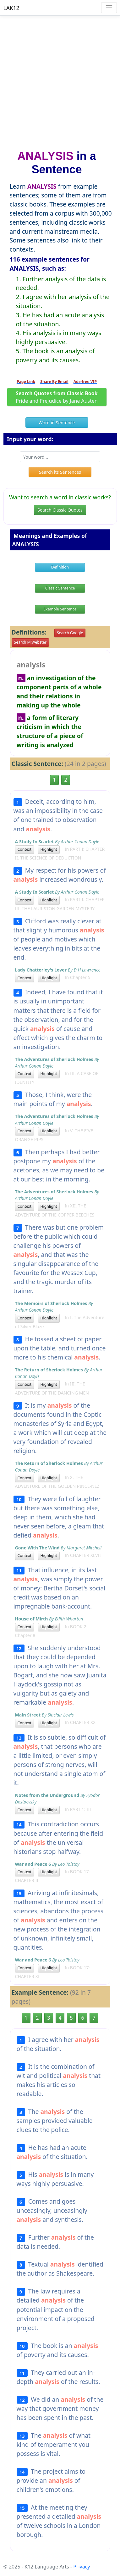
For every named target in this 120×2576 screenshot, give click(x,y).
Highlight (49, 849)
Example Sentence (59, 609)
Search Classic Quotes (59, 510)
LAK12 (11, 8)
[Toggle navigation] (109, 7)
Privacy (81, 2566)
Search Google (70, 632)
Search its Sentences (60, 472)
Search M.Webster (30, 642)
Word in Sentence (57, 423)
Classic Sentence (60, 588)
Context (25, 849)
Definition (60, 567)
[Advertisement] (60, 80)
